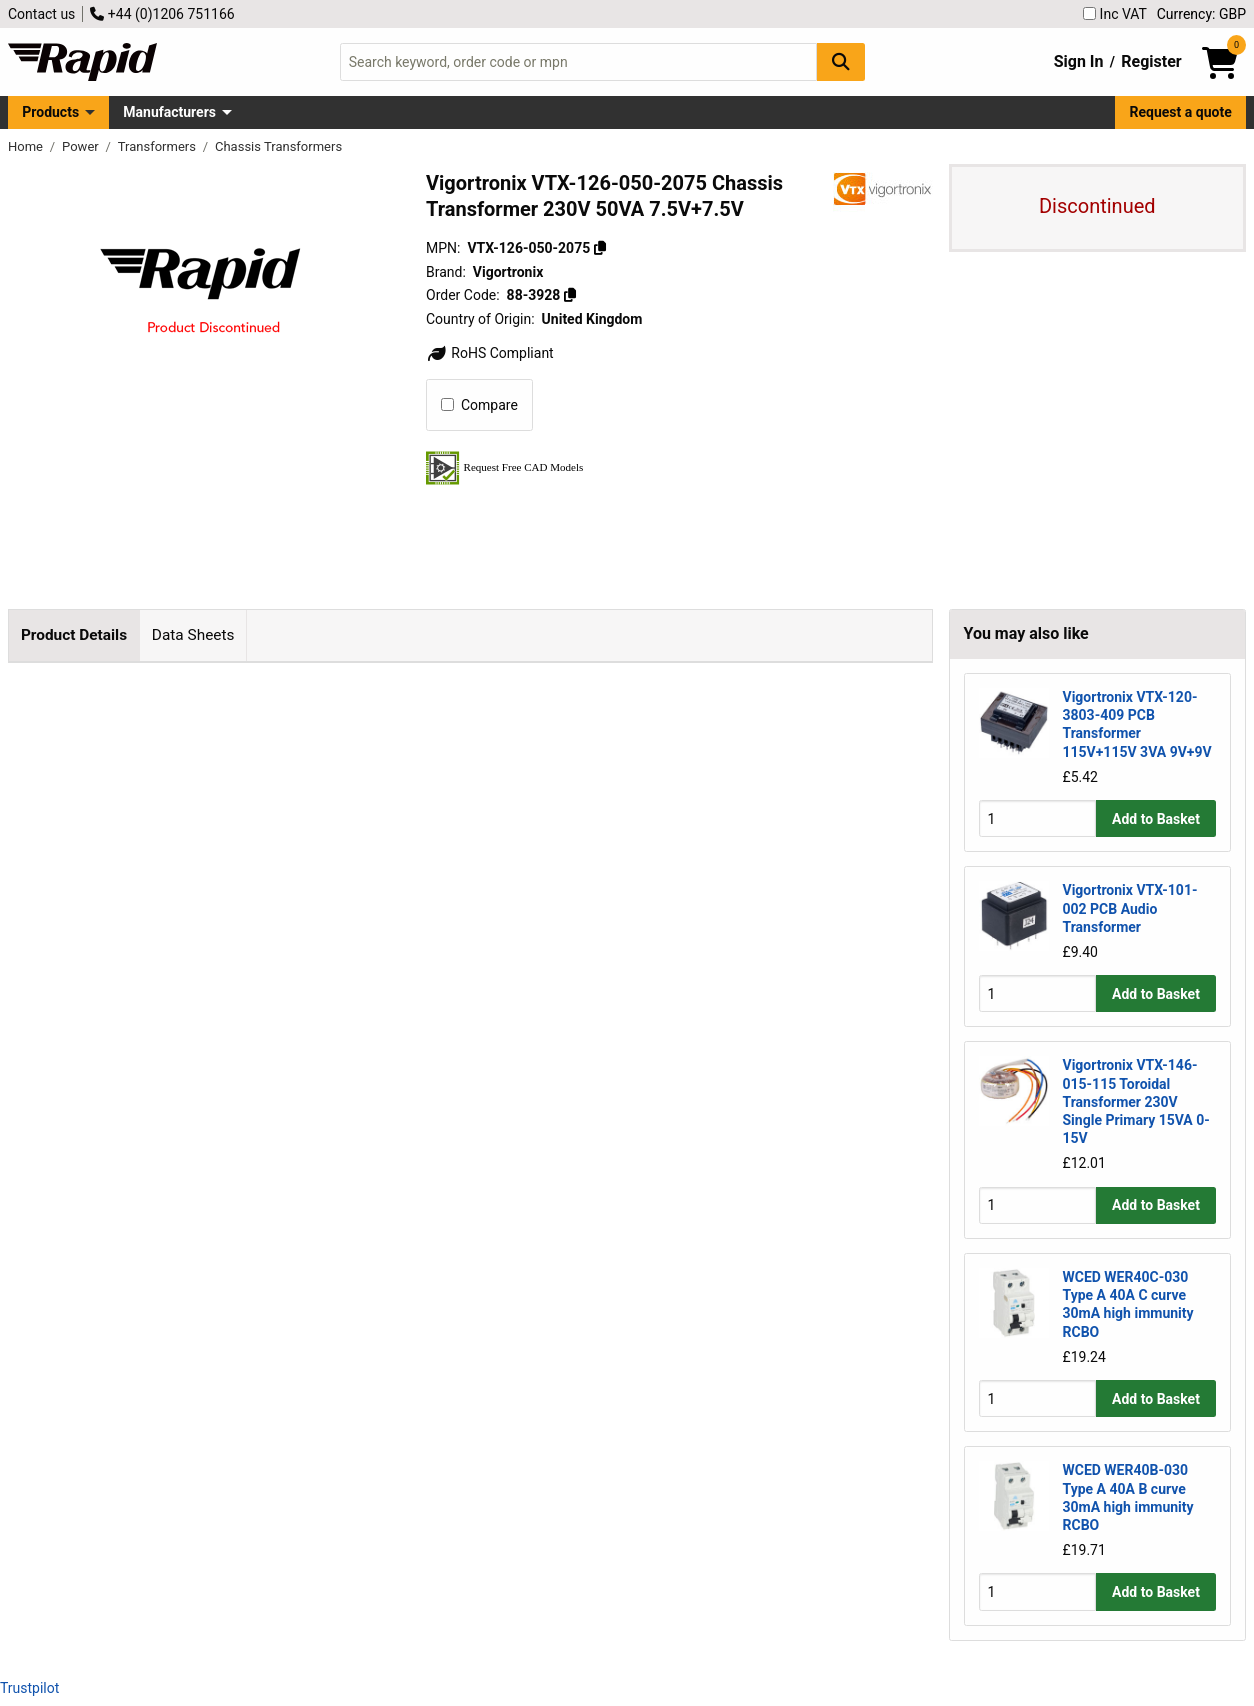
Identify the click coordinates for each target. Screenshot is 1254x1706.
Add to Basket (1156, 819)
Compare (479, 405)
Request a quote (1181, 112)
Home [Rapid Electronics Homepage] (27, 146)
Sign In (1079, 61)
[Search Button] (841, 61)
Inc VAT (1115, 14)
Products (50, 112)
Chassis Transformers (278, 146)
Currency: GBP (1201, 14)
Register (1151, 61)
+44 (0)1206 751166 (162, 14)
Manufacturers (169, 112)
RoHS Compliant (490, 353)
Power (82, 146)
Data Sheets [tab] (193, 635)
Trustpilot (29, 1688)
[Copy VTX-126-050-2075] (600, 248)
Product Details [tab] (74, 635)
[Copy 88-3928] (570, 295)
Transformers (158, 146)
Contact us (41, 14)
